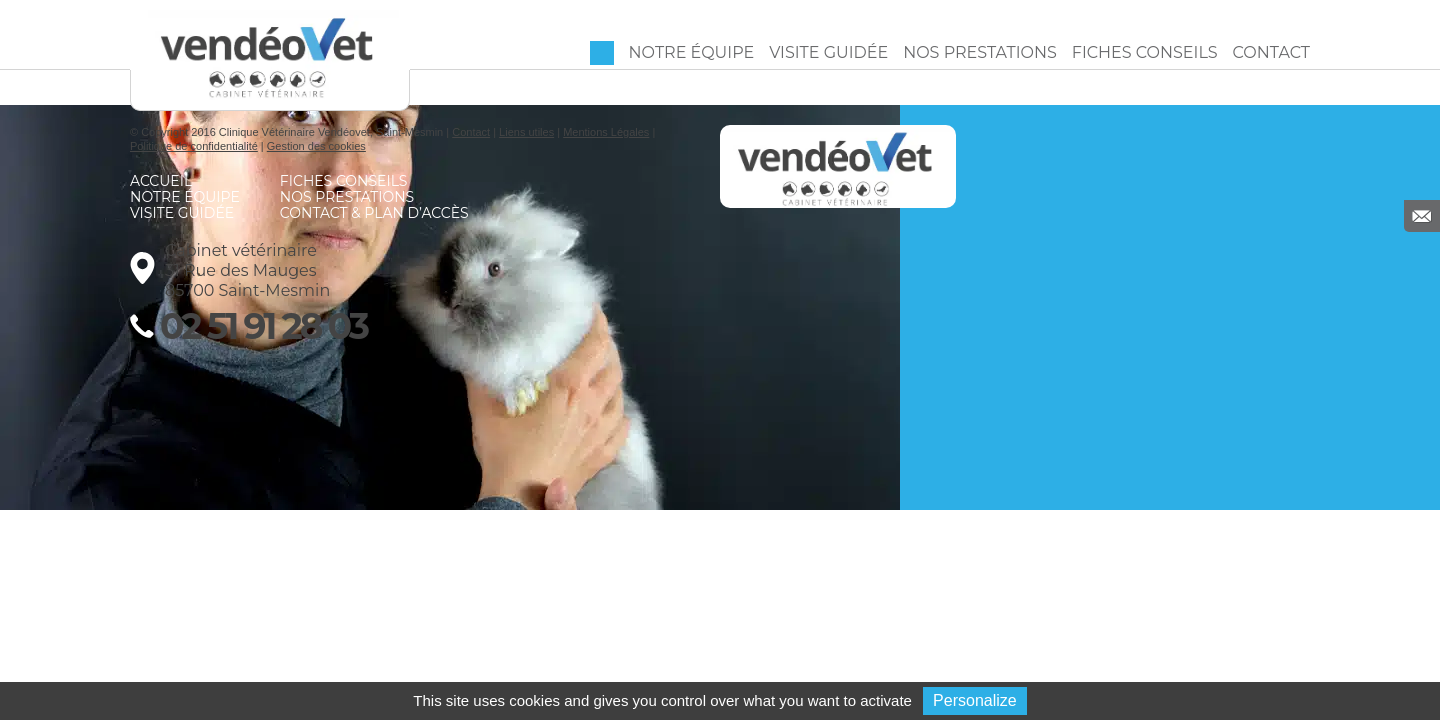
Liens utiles (526, 132)
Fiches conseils (1145, 52)
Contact (1271, 52)
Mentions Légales (606, 132)
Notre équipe (692, 52)
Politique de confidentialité (194, 146)
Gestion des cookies (316, 146)
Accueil (602, 53)
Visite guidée (828, 52)
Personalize (975, 700)
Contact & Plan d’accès (374, 213)
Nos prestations (980, 52)
